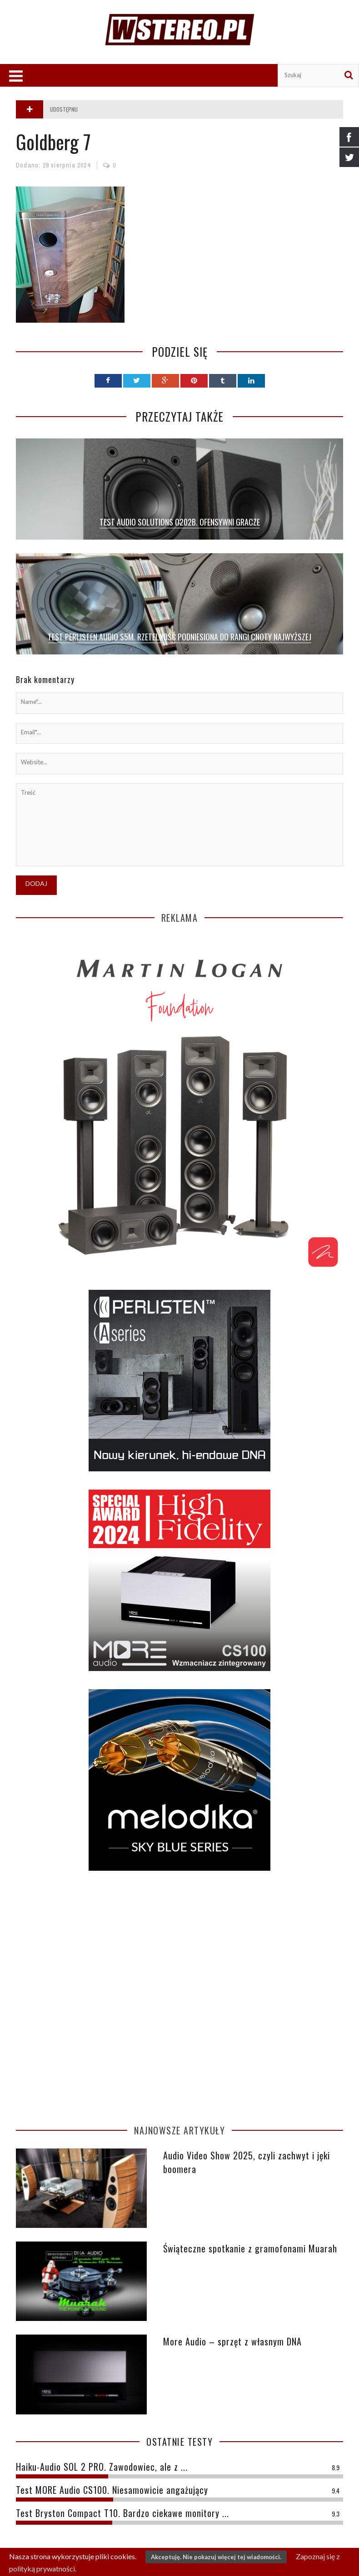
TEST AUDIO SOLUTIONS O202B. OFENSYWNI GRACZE (180, 522)
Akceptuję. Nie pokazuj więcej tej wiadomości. (216, 2557)
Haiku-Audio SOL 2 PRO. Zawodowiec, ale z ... (102, 2466)
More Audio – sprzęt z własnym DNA (232, 2341)
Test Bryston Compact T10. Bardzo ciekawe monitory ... (122, 2513)
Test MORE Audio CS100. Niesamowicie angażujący (112, 2490)
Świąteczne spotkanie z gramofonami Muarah (250, 2248)
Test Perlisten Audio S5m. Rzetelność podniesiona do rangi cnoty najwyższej (179, 637)
